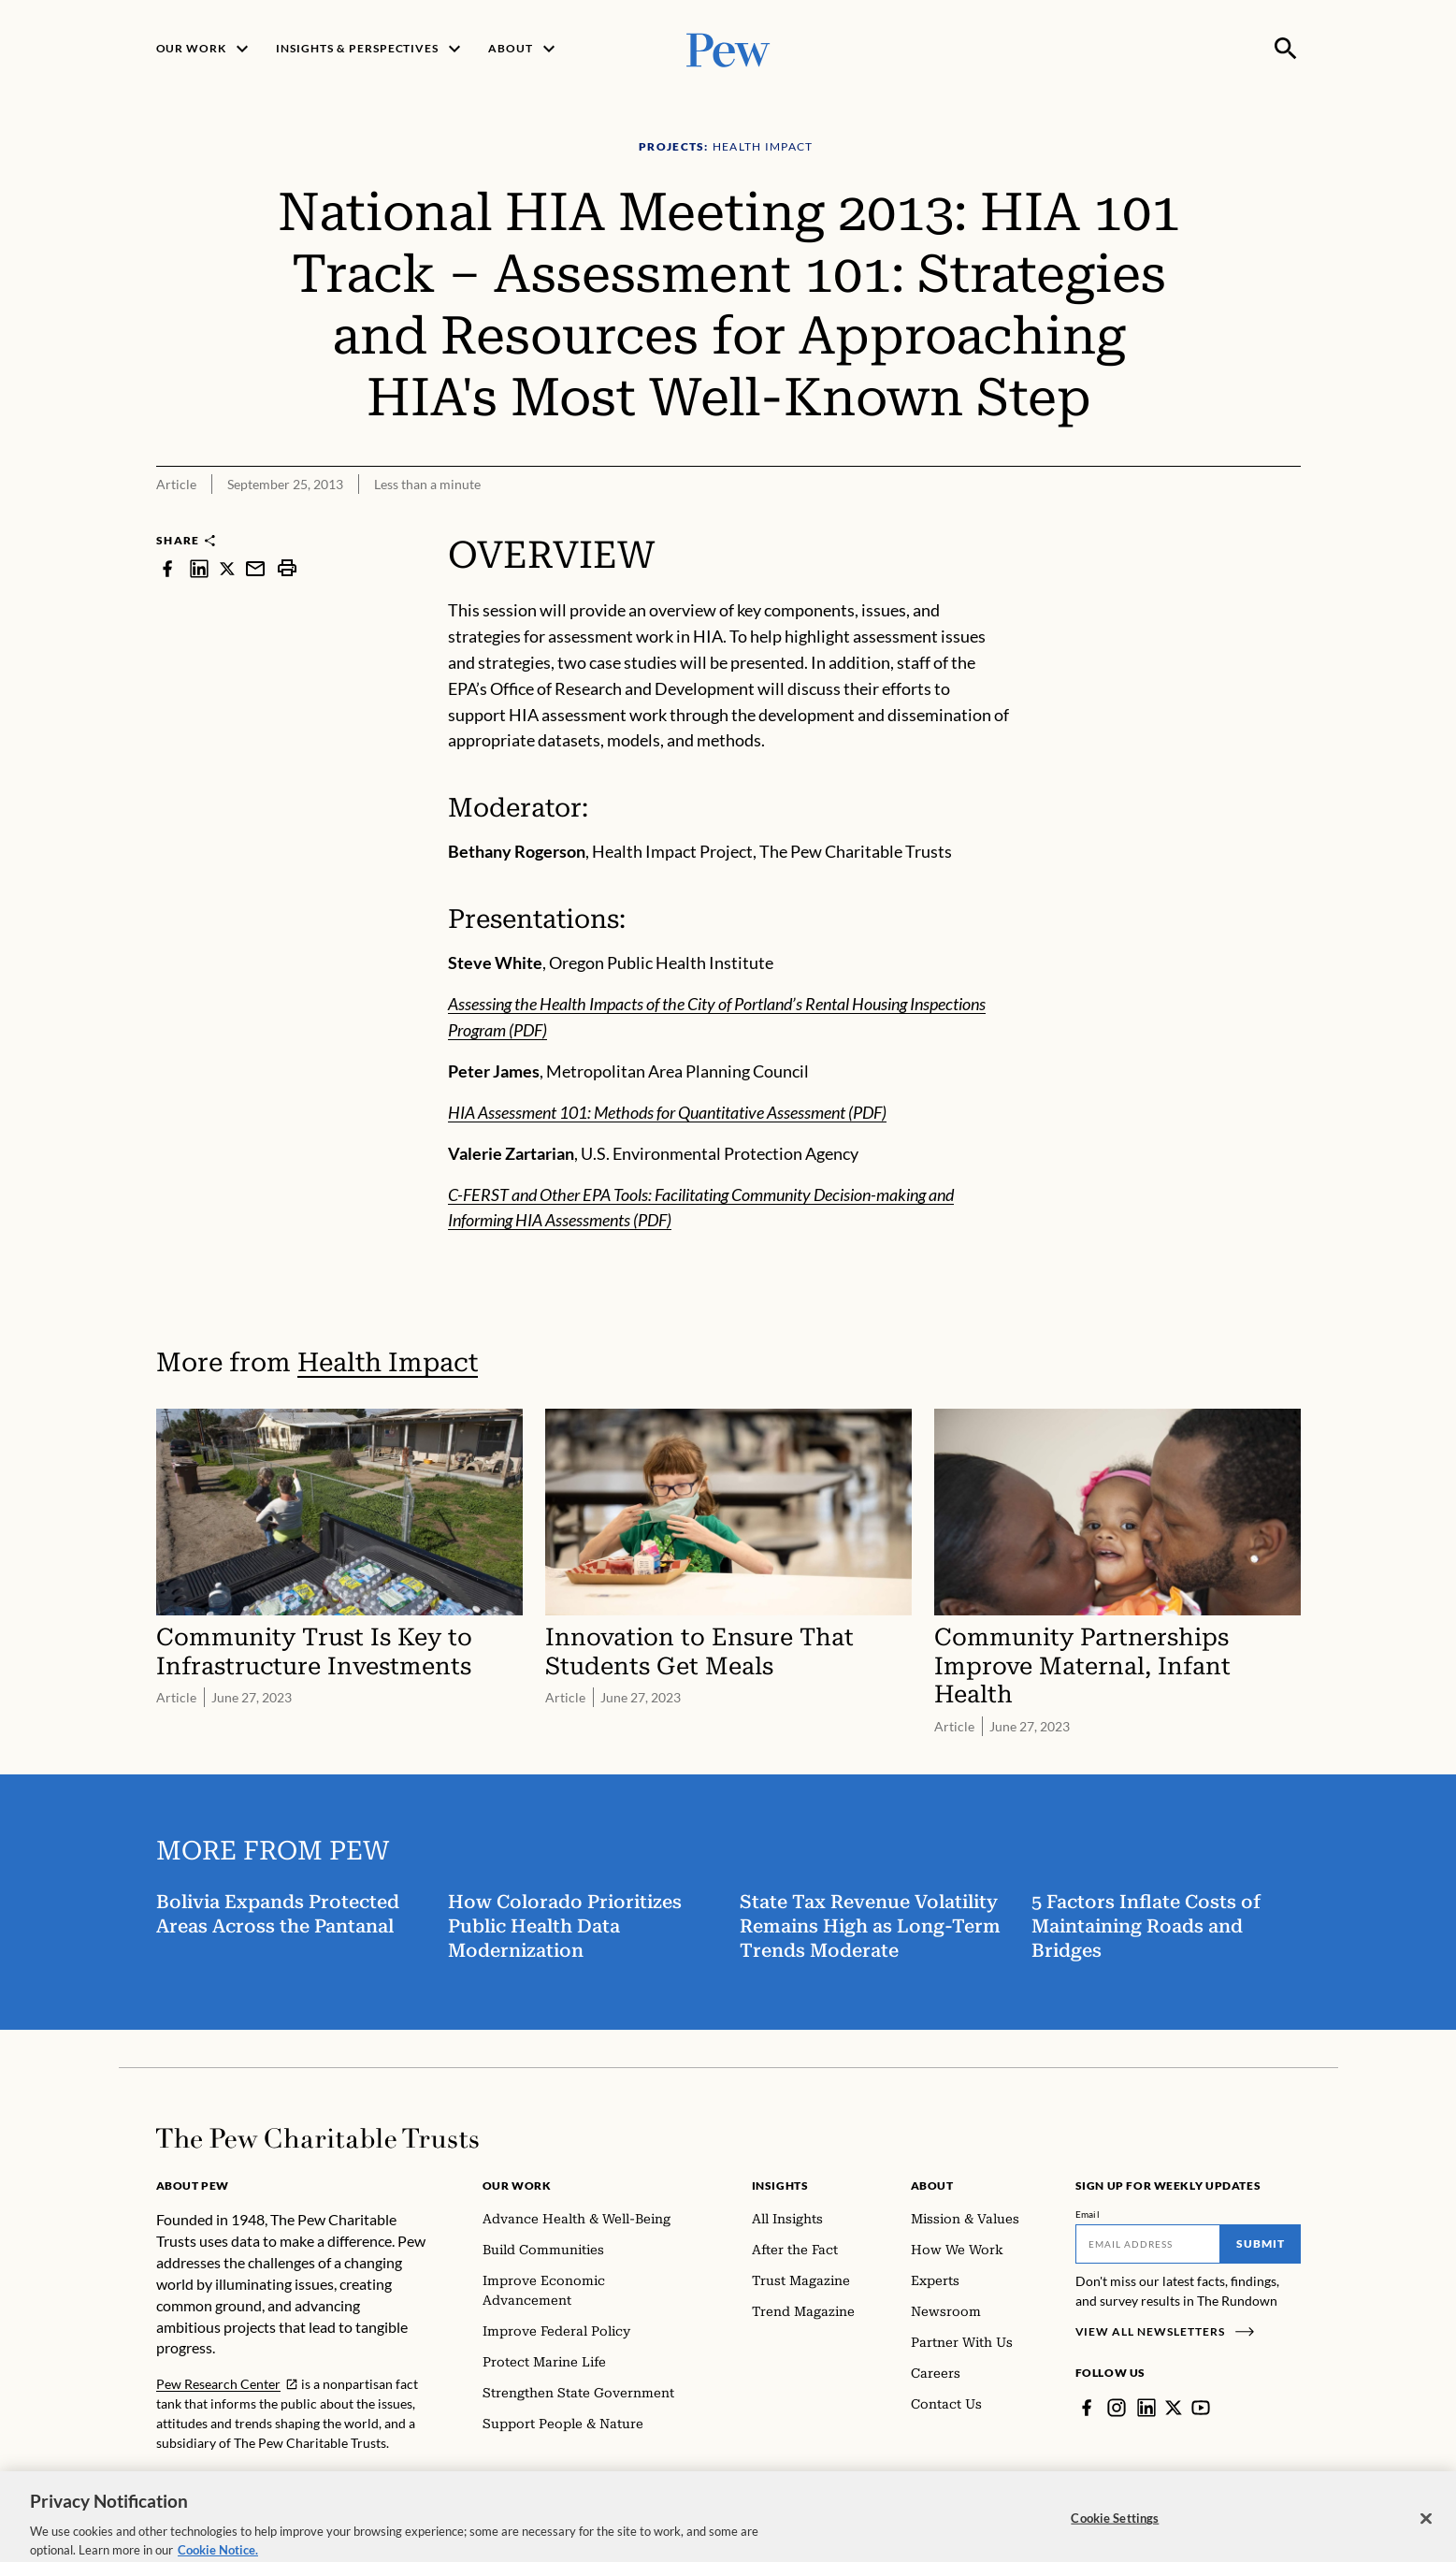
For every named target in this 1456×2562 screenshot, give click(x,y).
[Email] (1147, 2244)
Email (1088, 2214)
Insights (780, 2185)
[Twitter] (1173, 2407)
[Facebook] (1086, 2407)
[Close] (1426, 2539)
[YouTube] (1200, 2407)
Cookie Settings (1115, 2538)
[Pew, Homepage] (728, 48)
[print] (287, 568)
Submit (1260, 2243)
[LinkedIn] (1146, 2407)
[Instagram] (1116, 2407)
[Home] (317, 2138)
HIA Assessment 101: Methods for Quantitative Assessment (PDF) (667, 1112)
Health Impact (387, 1362)
